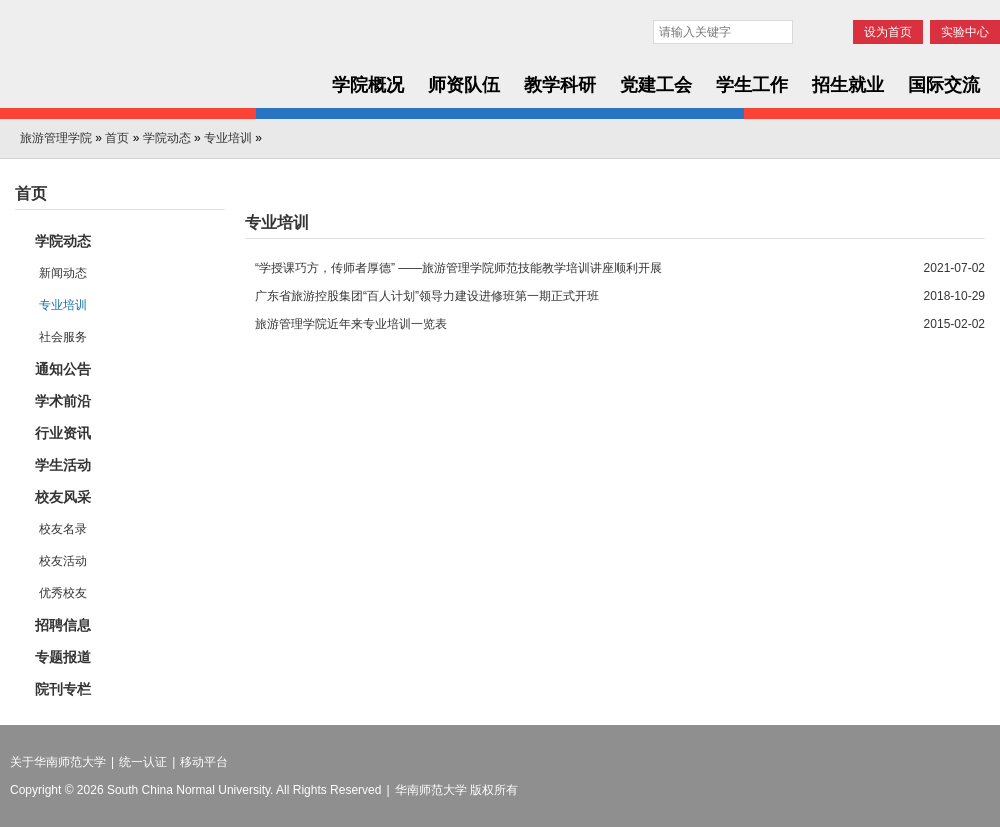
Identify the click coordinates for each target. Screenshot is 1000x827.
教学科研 (560, 85)
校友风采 (63, 497)
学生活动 (63, 465)
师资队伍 (464, 85)
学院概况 (368, 85)
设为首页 (888, 32)
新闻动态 (63, 273)
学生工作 (752, 85)
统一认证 (143, 762)
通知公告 (63, 369)
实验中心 (965, 32)
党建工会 (656, 85)
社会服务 (63, 337)
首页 (117, 138)
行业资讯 (63, 433)
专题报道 (63, 657)
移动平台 (204, 762)
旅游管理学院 (56, 138)
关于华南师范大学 (58, 762)
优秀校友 (63, 593)
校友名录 (63, 529)
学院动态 (167, 138)
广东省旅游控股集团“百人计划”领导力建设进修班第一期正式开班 (427, 296)
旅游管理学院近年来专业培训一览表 (351, 324)
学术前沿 (63, 401)
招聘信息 (63, 625)
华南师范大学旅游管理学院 (152, 62)
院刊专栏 (63, 689)
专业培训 (228, 138)
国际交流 (944, 85)
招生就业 (848, 85)
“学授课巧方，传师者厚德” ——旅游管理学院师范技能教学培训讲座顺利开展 (458, 268)
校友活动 (63, 561)
